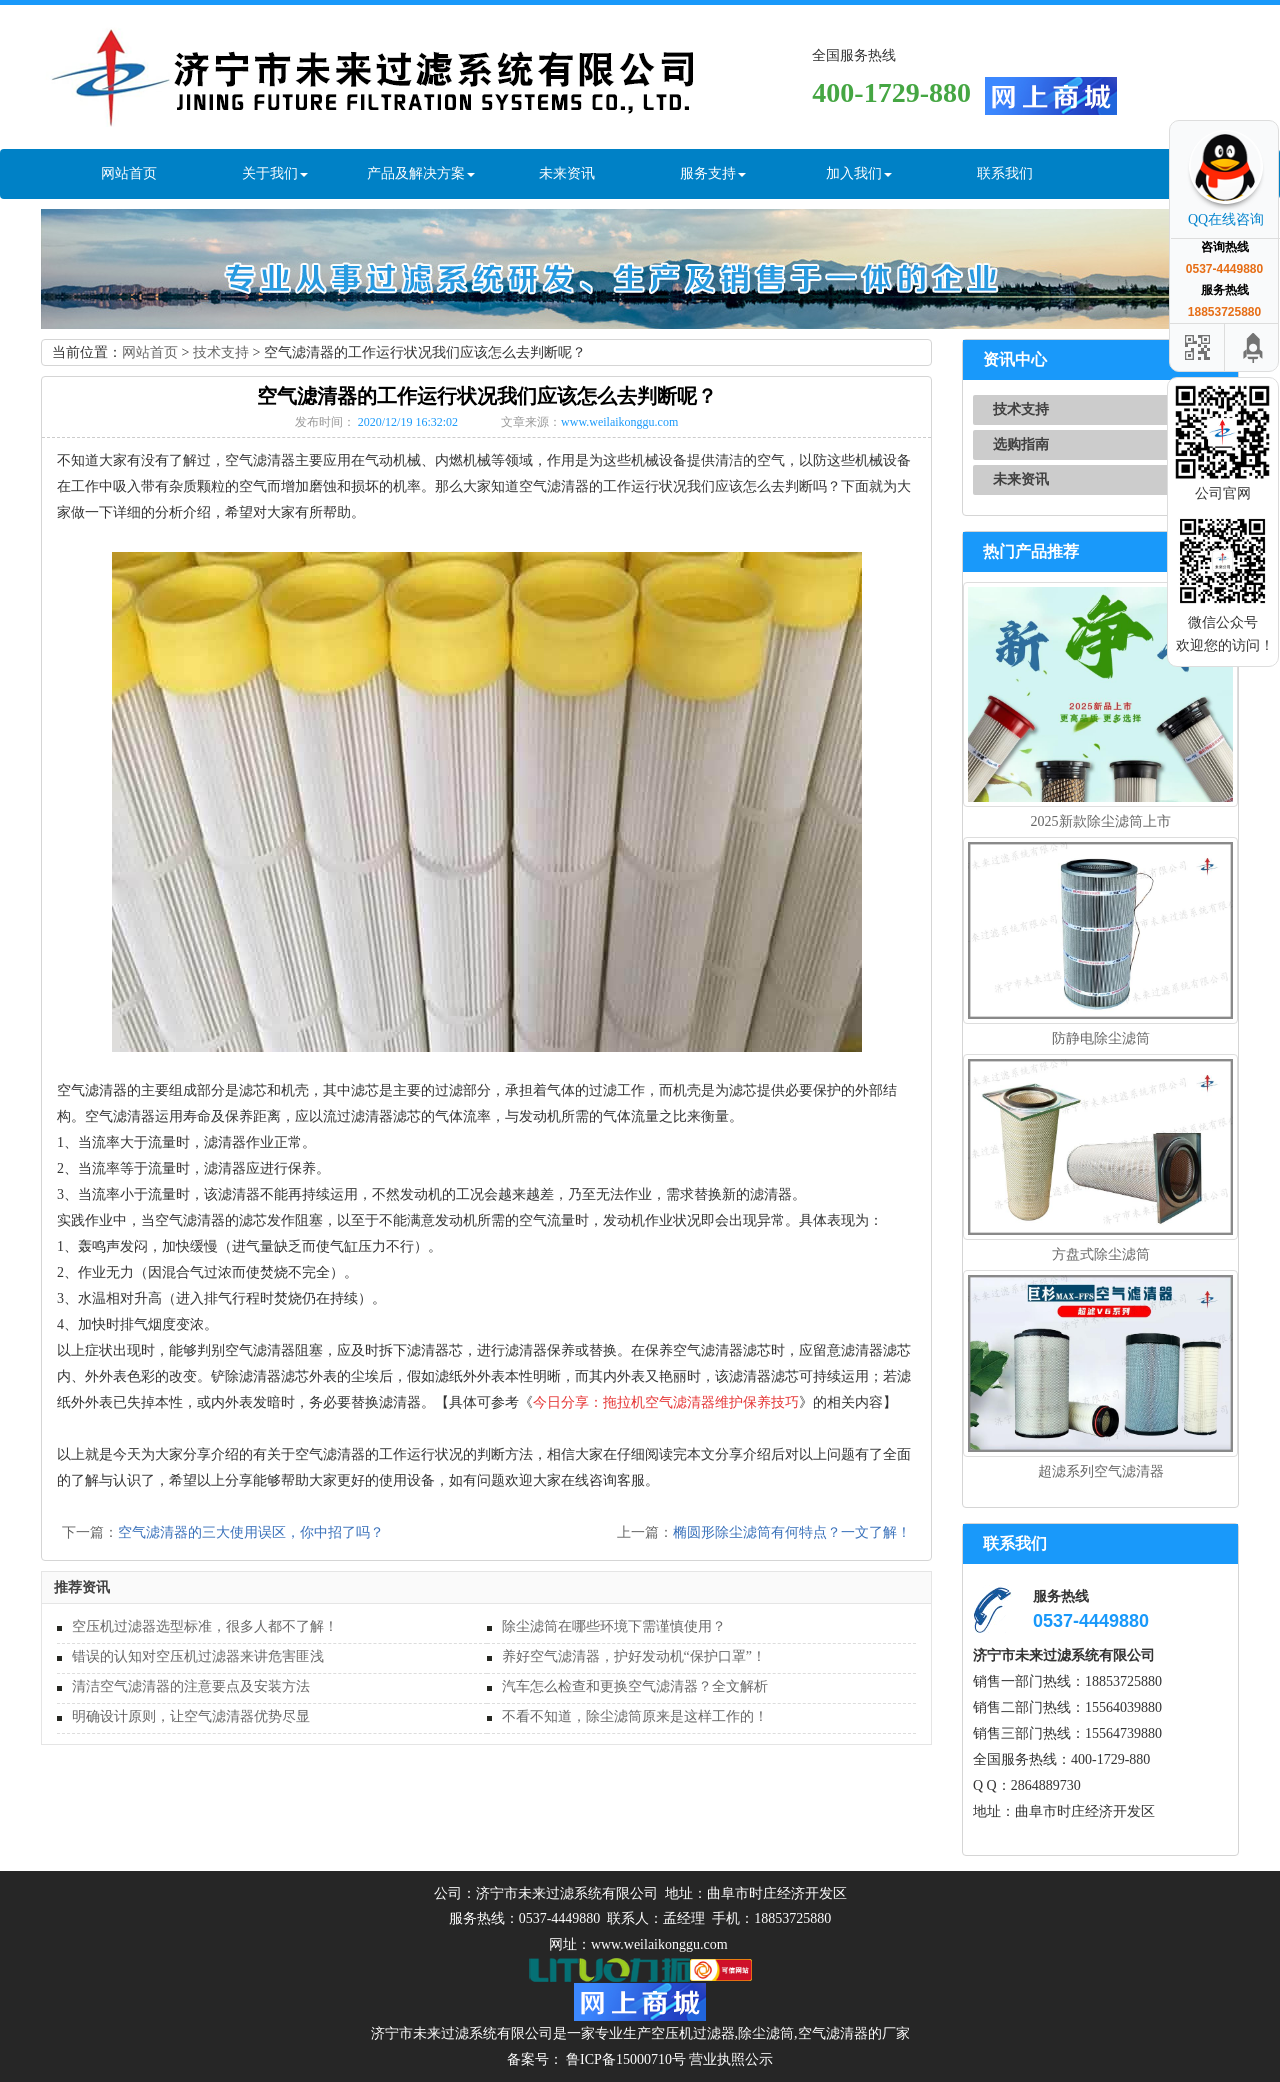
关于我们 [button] (275, 173)
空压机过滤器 (693, 2033)
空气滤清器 (833, 2033)
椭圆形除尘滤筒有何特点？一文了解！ (792, 1532)
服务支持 (713, 173)
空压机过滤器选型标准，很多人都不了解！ (205, 1626)
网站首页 (129, 173)
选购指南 (1021, 444)
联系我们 (1005, 173)
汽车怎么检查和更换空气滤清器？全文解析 (635, 1686)
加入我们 (859, 173)
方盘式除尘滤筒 (1101, 1254)
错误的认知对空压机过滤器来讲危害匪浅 (198, 1656)
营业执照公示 (731, 2059)
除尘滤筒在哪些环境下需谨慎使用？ (614, 1626)
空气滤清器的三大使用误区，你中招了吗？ (251, 1532)
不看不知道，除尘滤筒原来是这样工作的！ (635, 1716)
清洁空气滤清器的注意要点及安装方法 (191, 1686)
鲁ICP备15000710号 (624, 2059)
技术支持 (221, 352)
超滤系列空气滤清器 (1101, 1471)
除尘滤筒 (766, 2033)
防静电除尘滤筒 (1101, 1038)
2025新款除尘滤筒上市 (1101, 821)
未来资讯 (567, 173)
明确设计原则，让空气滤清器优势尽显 (191, 1716)
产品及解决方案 (421, 173)
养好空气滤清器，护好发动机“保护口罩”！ (634, 1656)
